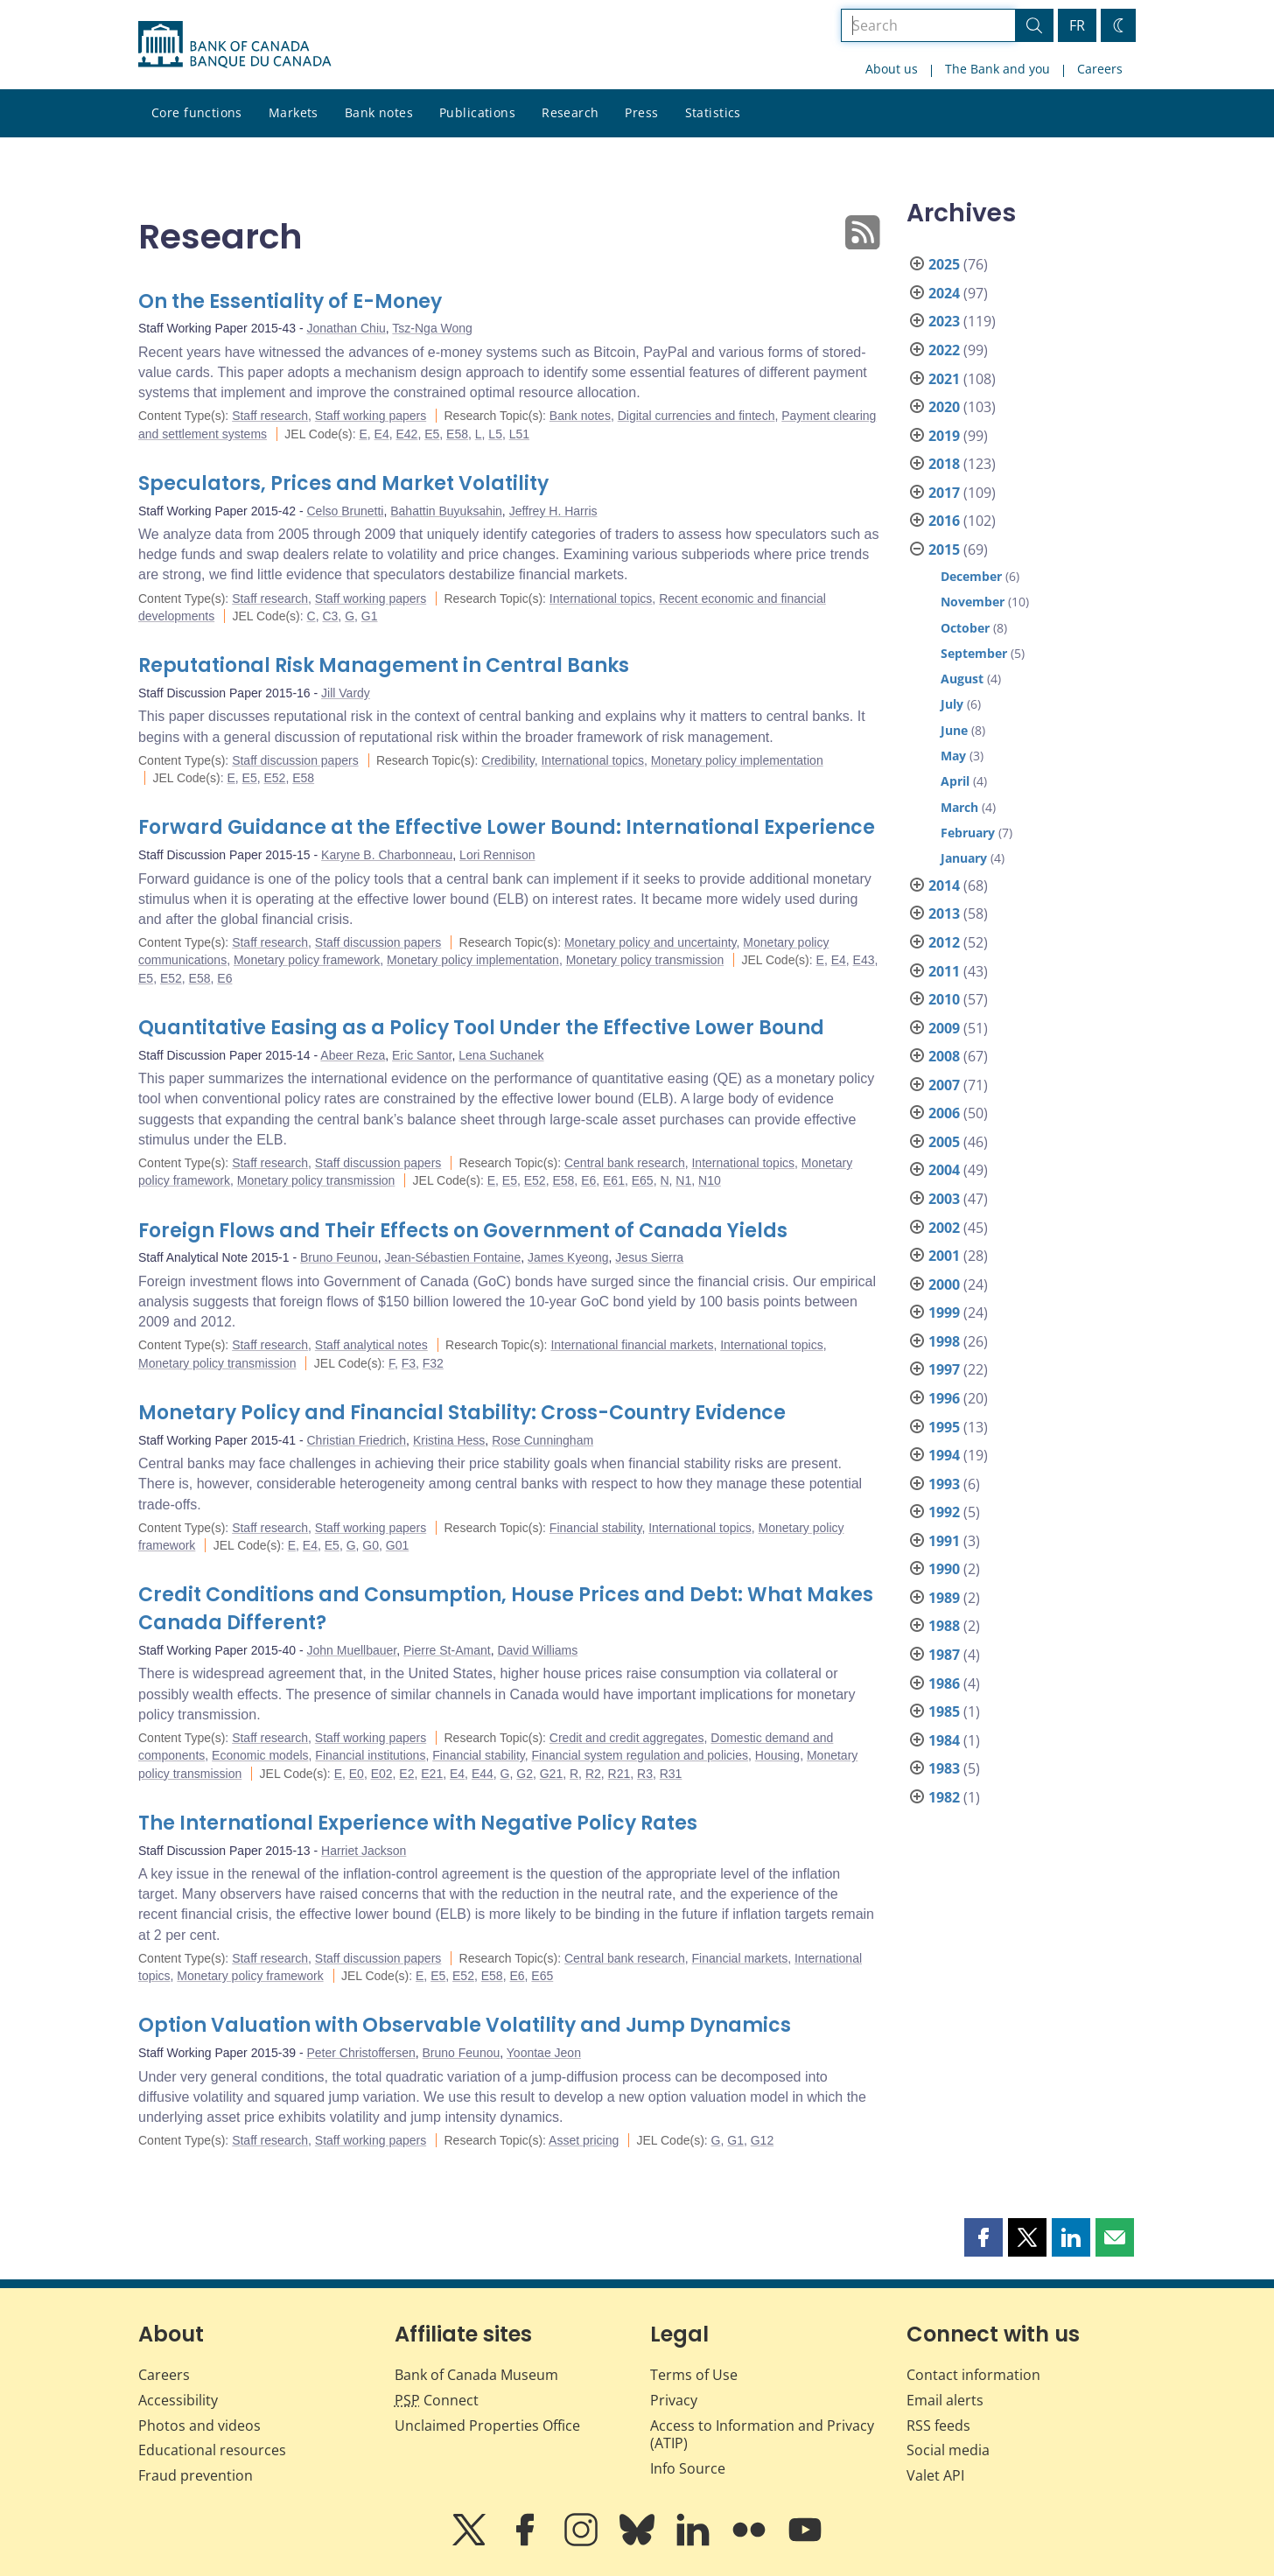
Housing (777, 1755)
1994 (944, 1455)
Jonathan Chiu (346, 328)
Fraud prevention (195, 2475)
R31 (671, 1774)
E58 (457, 434)
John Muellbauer (352, 1650)
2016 (944, 520)
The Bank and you (997, 68)
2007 (944, 1085)
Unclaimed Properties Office (487, 2425)
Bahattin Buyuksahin (446, 511)
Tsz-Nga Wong (432, 328)
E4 (381, 434)
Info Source (687, 2468)
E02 (382, 1774)
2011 (944, 971)
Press (641, 112)
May (953, 755)
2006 (944, 1113)
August (962, 678)
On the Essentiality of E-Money (290, 301)
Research (570, 112)
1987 (944, 1654)
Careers (1100, 68)
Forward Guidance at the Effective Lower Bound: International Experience (506, 827)
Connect (437, 2400)
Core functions (196, 112)
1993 (944, 1484)
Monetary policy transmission (645, 960)
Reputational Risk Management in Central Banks (383, 665)
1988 (944, 1625)
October (965, 628)
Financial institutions (370, 1755)
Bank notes (379, 112)
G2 (524, 1774)
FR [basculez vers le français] (1077, 25)
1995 (944, 1427)
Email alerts (945, 2400)
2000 (944, 1284)
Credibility (507, 760)
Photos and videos (199, 2425)
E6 (224, 978)
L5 (495, 434)
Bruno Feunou (339, 1257)
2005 (944, 1142)
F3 (409, 1363)
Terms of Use (694, 2374)
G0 (370, 1545)
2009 (944, 1028)
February (968, 832)
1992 (944, 1512)
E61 (614, 1180)
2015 (944, 549)
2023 (944, 321)
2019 (944, 435)
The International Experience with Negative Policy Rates (417, 1823)
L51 (519, 434)
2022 (944, 350)
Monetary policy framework (307, 960)
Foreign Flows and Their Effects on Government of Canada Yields (463, 1230)
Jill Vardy (345, 693)
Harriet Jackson (363, 1851)
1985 (944, 1711)
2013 (944, 913)
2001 (944, 1255)
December (971, 576)
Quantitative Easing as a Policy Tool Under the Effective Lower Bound (481, 1027)
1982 (944, 1797)
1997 (944, 1369)
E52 (275, 778)
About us (891, 68)
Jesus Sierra (649, 1257)
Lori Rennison (497, 855)
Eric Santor (422, 1055)
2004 (944, 1170)
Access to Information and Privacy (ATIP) (762, 2435)
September (974, 653)
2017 (944, 492)
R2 (593, 1774)
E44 (483, 1774)
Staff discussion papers (295, 760)
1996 (944, 1398)
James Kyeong (568, 1257)
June (954, 730)
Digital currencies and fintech (696, 416)
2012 (944, 942)
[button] (983, 2237)
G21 (551, 1774)
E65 (643, 1180)
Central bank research (624, 1163)
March (959, 807)
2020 (944, 406)
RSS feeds (938, 2425)
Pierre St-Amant (447, 1650)
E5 (431, 434)
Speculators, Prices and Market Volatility (343, 483)
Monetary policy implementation (737, 760)
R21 (619, 1774)
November (972, 601)
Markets (293, 112)
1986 (944, 1683)
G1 (369, 616)
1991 (944, 1540)
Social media (948, 2450)
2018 (944, 463)
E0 (356, 1774)
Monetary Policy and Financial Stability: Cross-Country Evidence (462, 1412)
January (964, 858)
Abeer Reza (352, 1055)
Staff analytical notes (371, 1345)
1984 (944, 1740)
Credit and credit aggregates (627, 1738)
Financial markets (739, 1958)
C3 (330, 616)
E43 (864, 960)
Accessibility (178, 2400)
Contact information (973, 2374)
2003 (944, 1198)
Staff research (270, 416)
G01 (397, 1545)
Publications (477, 112)
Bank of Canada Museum (476, 2374)
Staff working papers (370, 416)
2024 (944, 293)
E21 (432, 1774)
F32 (433, 1363)
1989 (944, 1597)
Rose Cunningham (542, 1440)
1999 (944, 1312)
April (955, 781)
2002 (944, 1227)
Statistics (713, 112)
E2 (406, 1774)
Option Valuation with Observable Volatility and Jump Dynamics (464, 2025)
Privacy (673, 2400)
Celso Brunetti (345, 511)
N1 (683, 1180)
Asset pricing (584, 2140)
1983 (944, 1768)
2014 (944, 885)
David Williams (537, 1650)
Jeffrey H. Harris (553, 511)
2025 (944, 264)
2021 (944, 378)
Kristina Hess (449, 1440)
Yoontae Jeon (544, 2053)
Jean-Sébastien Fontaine (453, 1257)
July (952, 704)
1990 (944, 1568)
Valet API (935, 2475)
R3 (645, 1774)
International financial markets (631, 1345)
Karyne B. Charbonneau (386, 855)
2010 (944, 999)
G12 (762, 2140)
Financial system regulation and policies (640, 1755)
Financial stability (596, 1528)
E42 (406, 434)
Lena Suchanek (500, 1055)
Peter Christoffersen (361, 2053)
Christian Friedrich (357, 1440)
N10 (709, 1180)
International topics (601, 599)
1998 (944, 1341)
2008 (944, 1056)
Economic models (260, 1755)
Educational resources (212, 2450)
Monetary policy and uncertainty (650, 942)
